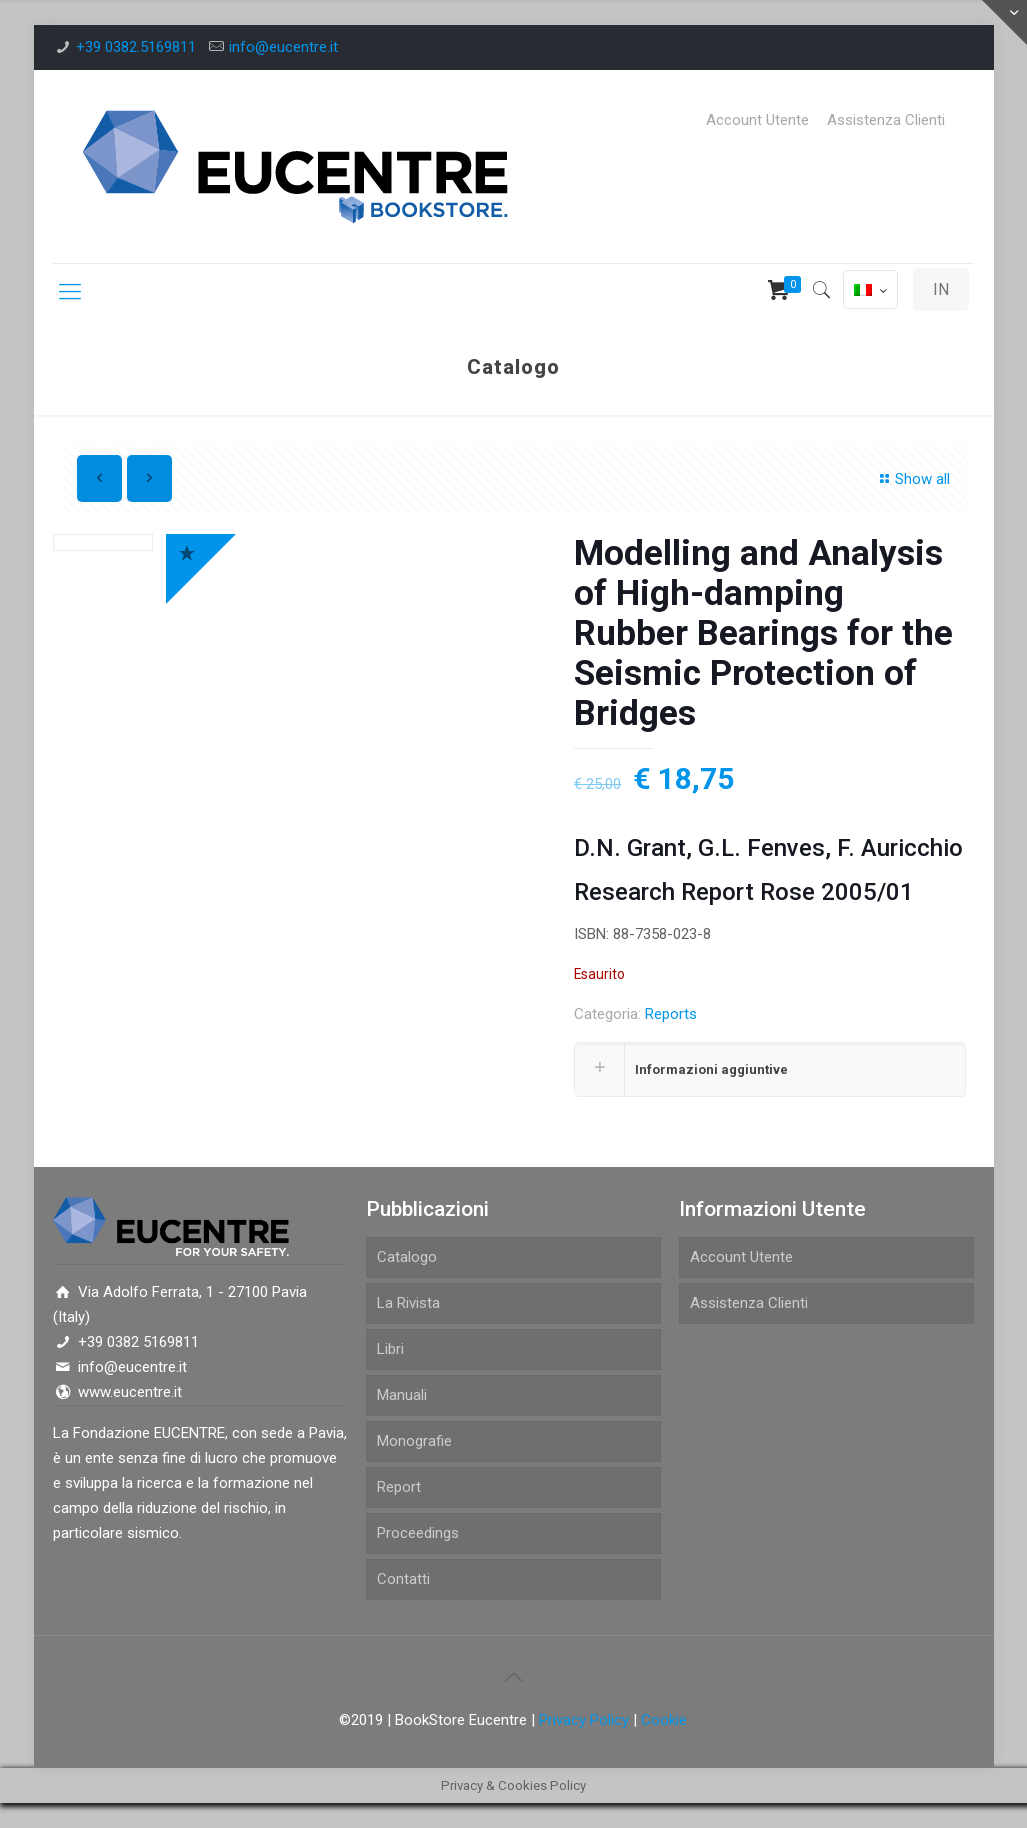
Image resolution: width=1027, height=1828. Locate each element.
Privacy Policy (584, 1720)
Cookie (664, 1720)
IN (941, 289)
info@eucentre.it (283, 47)
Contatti (403, 1579)
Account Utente (757, 120)
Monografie (414, 1441)
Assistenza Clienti (886, 120)
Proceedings (418, 1533)
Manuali (402, 1395)
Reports (671, 1014)
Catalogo (407, 1257)
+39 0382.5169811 (136, 47)
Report (399, 1487)
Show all (912, 479)
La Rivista (408, 1303)
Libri (390, 1349)
